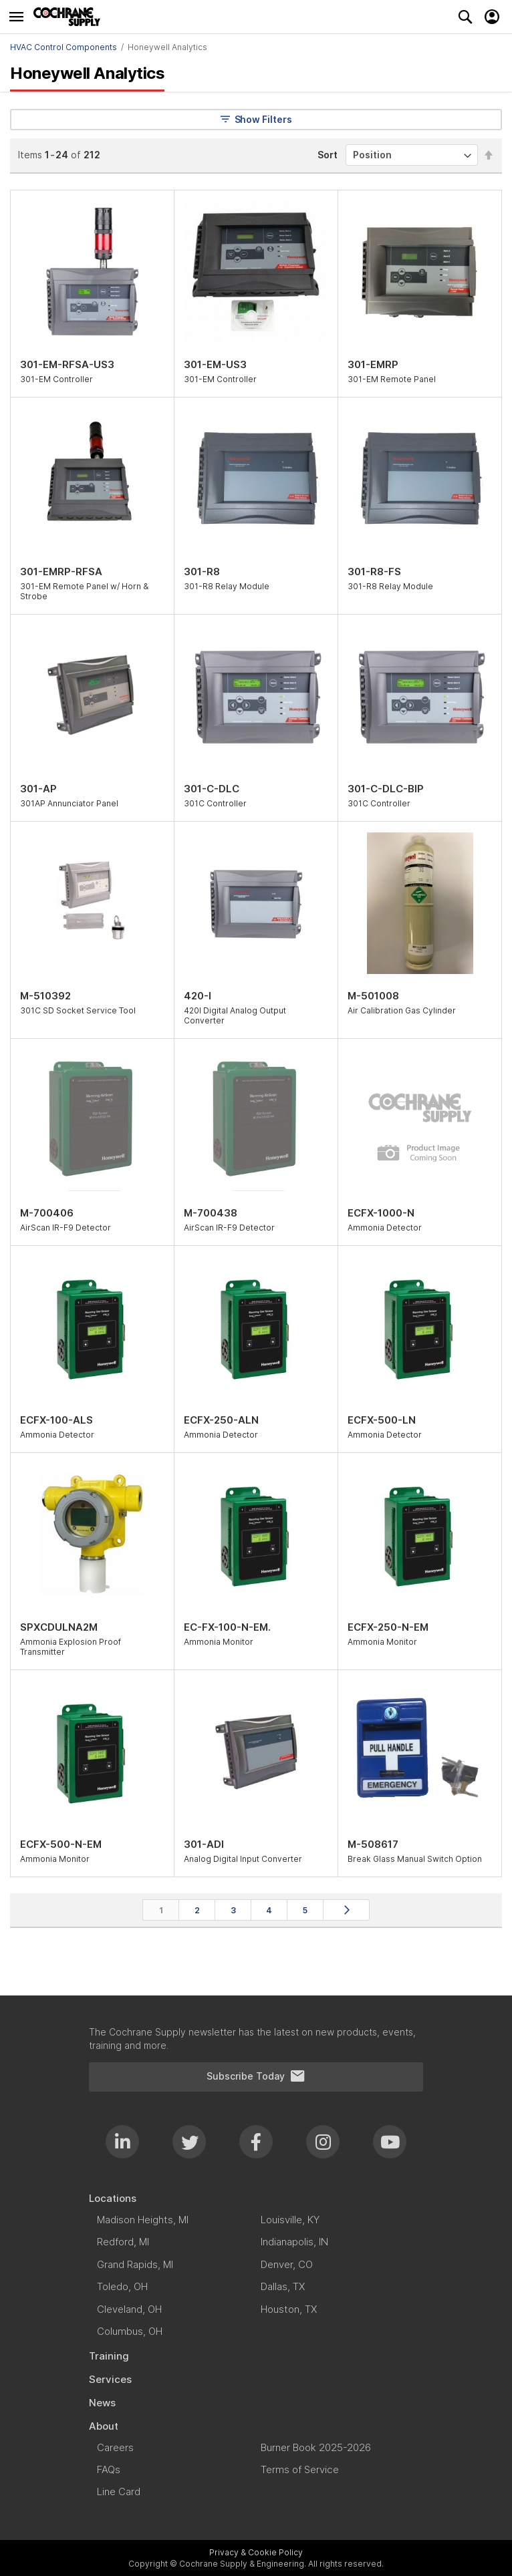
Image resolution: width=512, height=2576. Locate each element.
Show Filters (255, 119)
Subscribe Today (256, 2076)
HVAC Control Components (63, 47)
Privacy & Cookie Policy (256, 2552)
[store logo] (70, 16)
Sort (327, 154)
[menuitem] (256, 2198)
